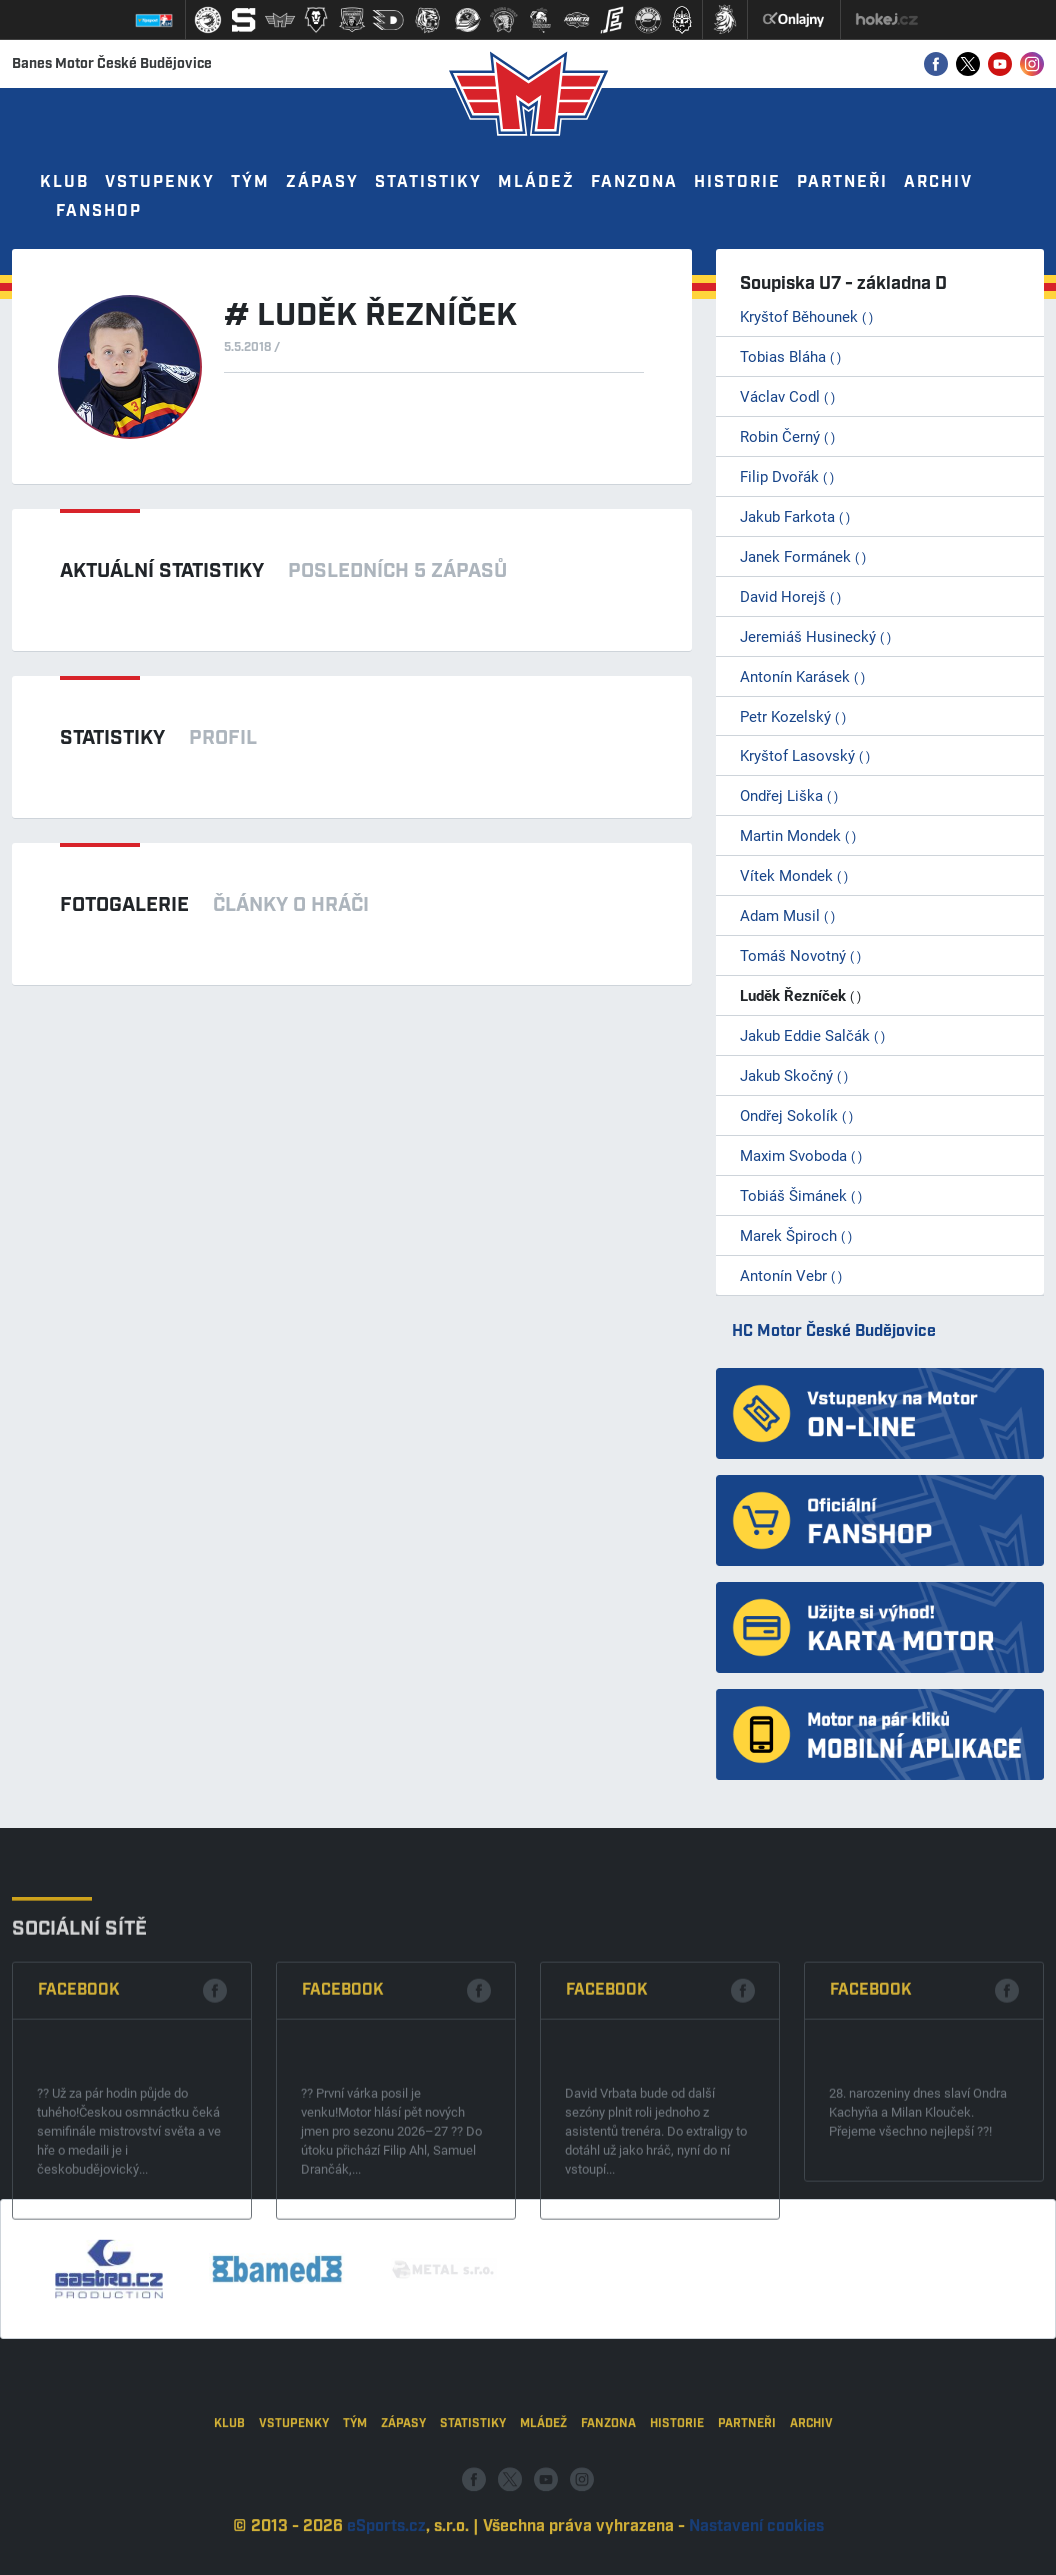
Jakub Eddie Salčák (812, 1035)
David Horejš (790, 596)
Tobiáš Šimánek (801, 1195)
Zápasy (322, 182)
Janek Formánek (803, 556)
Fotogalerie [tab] (124, 905)
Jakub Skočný (794, 1075)
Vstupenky (160, 182)
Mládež (536, 182)
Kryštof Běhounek (806, 316)
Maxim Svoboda (801, 1155)
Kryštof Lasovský (805, 755)
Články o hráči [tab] (291, 905)
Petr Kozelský (793, 716)
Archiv (938, 182)
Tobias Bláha (790, 356)
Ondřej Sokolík (796, 1115)
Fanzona (634, 182)
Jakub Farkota (795, 516)
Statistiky (428, 182)
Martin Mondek (798, 835)
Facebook (79, 2102)
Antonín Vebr (791, 1275)
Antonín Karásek (802, 676)
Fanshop (99, 211)
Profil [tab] (223, 738)
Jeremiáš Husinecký (815, 636)
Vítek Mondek (794, 875)
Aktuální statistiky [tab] (162, 571)
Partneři (842, 182)
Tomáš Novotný (800, 955)
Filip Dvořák (787, 476)
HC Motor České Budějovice (834, 1331)
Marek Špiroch (796, 1235)
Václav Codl (787, 396)
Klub (64, 182)
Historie (737, 182)
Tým (250, 182)
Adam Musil (787, 915)
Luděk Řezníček (800, 995)
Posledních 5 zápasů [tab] (397, 571)
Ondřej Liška (789, 795)
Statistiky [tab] (112, 738)
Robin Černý (787, 436)
